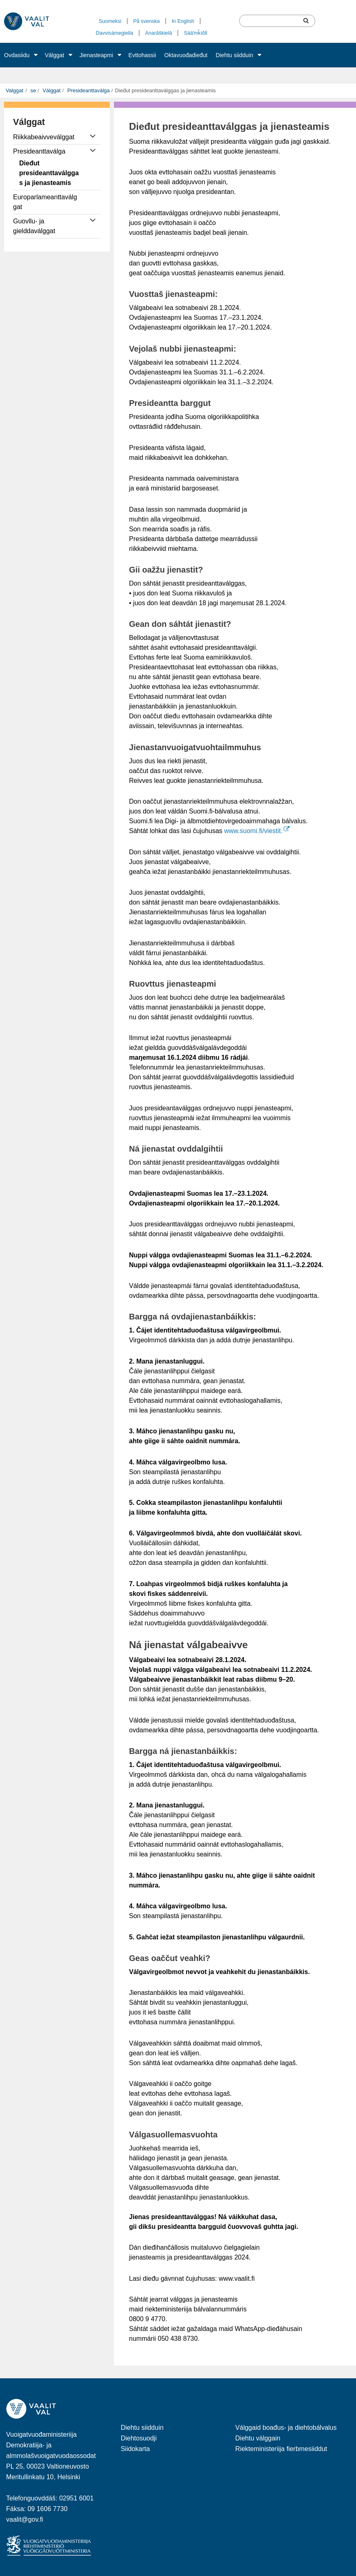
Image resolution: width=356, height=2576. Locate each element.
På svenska (146, 21)
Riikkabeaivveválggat (43, 137)
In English (182, 21)
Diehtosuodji (139, 2438)
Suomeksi (110, 21)
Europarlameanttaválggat (45, 202)
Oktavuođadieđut (185, 55)
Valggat (14, 90)
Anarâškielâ (158, 33)
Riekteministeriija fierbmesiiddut (281, 2448)
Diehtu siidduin (234, 55)
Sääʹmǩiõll (195, 33)
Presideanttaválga (88, 90)
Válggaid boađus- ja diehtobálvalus (285, 2427)
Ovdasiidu (16, 55)
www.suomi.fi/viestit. (256, 830)
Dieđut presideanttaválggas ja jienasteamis (49, 173)
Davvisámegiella (115, 33)
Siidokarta (135, 2448)
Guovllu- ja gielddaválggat (34, 226)
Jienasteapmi (96, 55)
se (32, 90)
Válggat (54, 55)
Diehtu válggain (257, 2438)
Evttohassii (142, 55)
